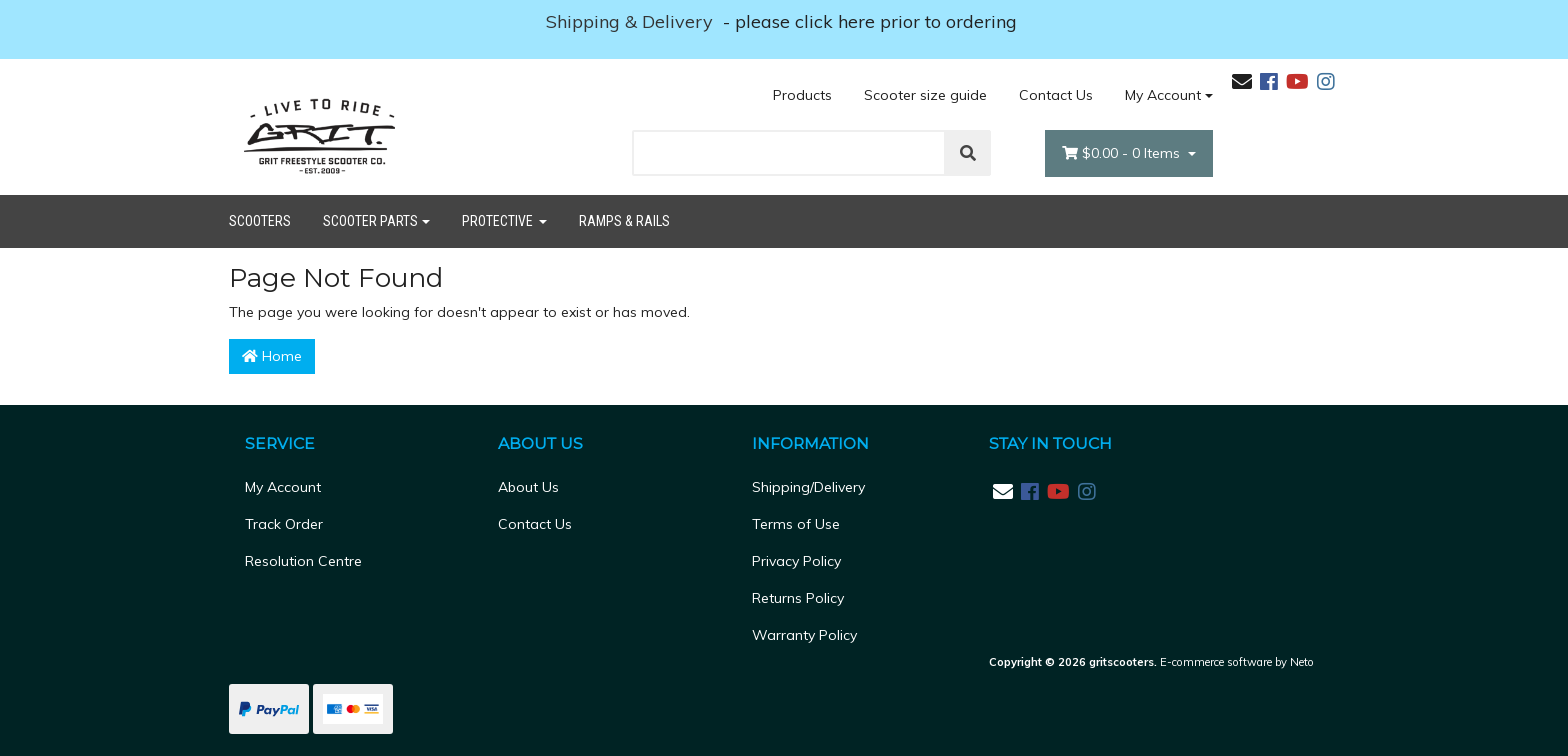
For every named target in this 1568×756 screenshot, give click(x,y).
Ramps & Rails (624, 221)
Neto (1302, 662)
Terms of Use (796, 524)
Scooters (260, 221)
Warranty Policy (804, 635)
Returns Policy (798, 598)
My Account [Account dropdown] (1163, 95)
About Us (528, 487)
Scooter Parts (370, 221)
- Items (1123, 153)
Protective (499, 221)
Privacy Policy (796, 561)
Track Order (284, 524)
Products (802, 95)
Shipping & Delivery (632, 21)
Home (272, 356)
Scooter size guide (925, 95)
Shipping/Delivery (808, 487)
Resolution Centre (303, 561)
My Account (283, 487)
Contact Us (1056, 95)
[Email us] (1242, 81)
